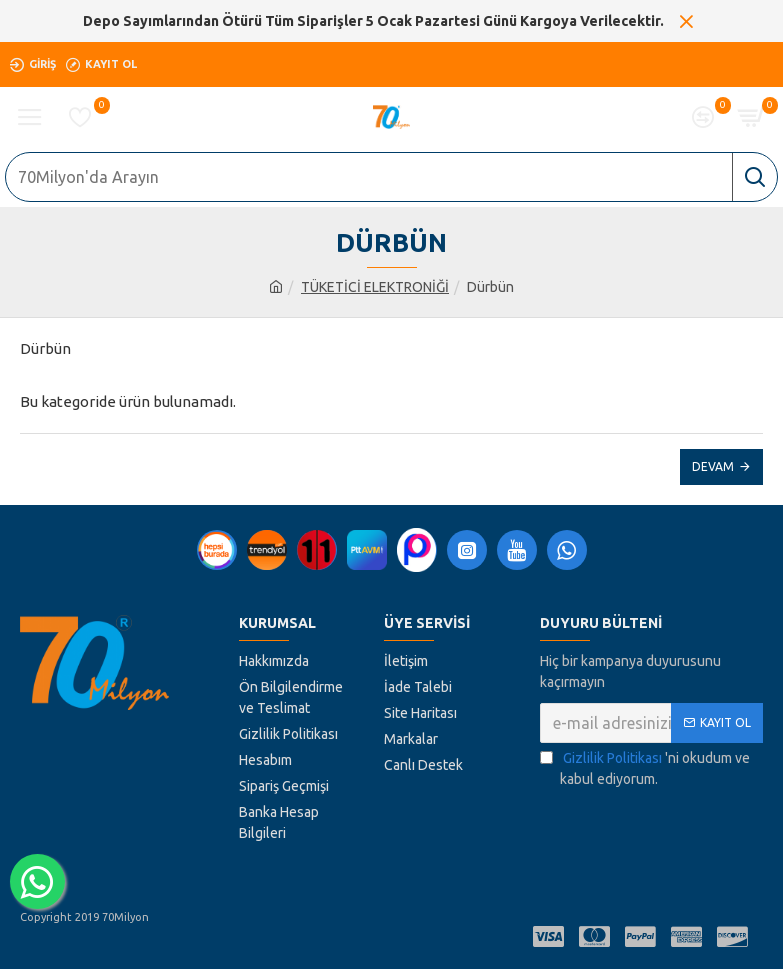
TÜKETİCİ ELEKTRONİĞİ (375, 287)
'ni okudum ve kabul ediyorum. (645, 767)
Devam (713, 466)
